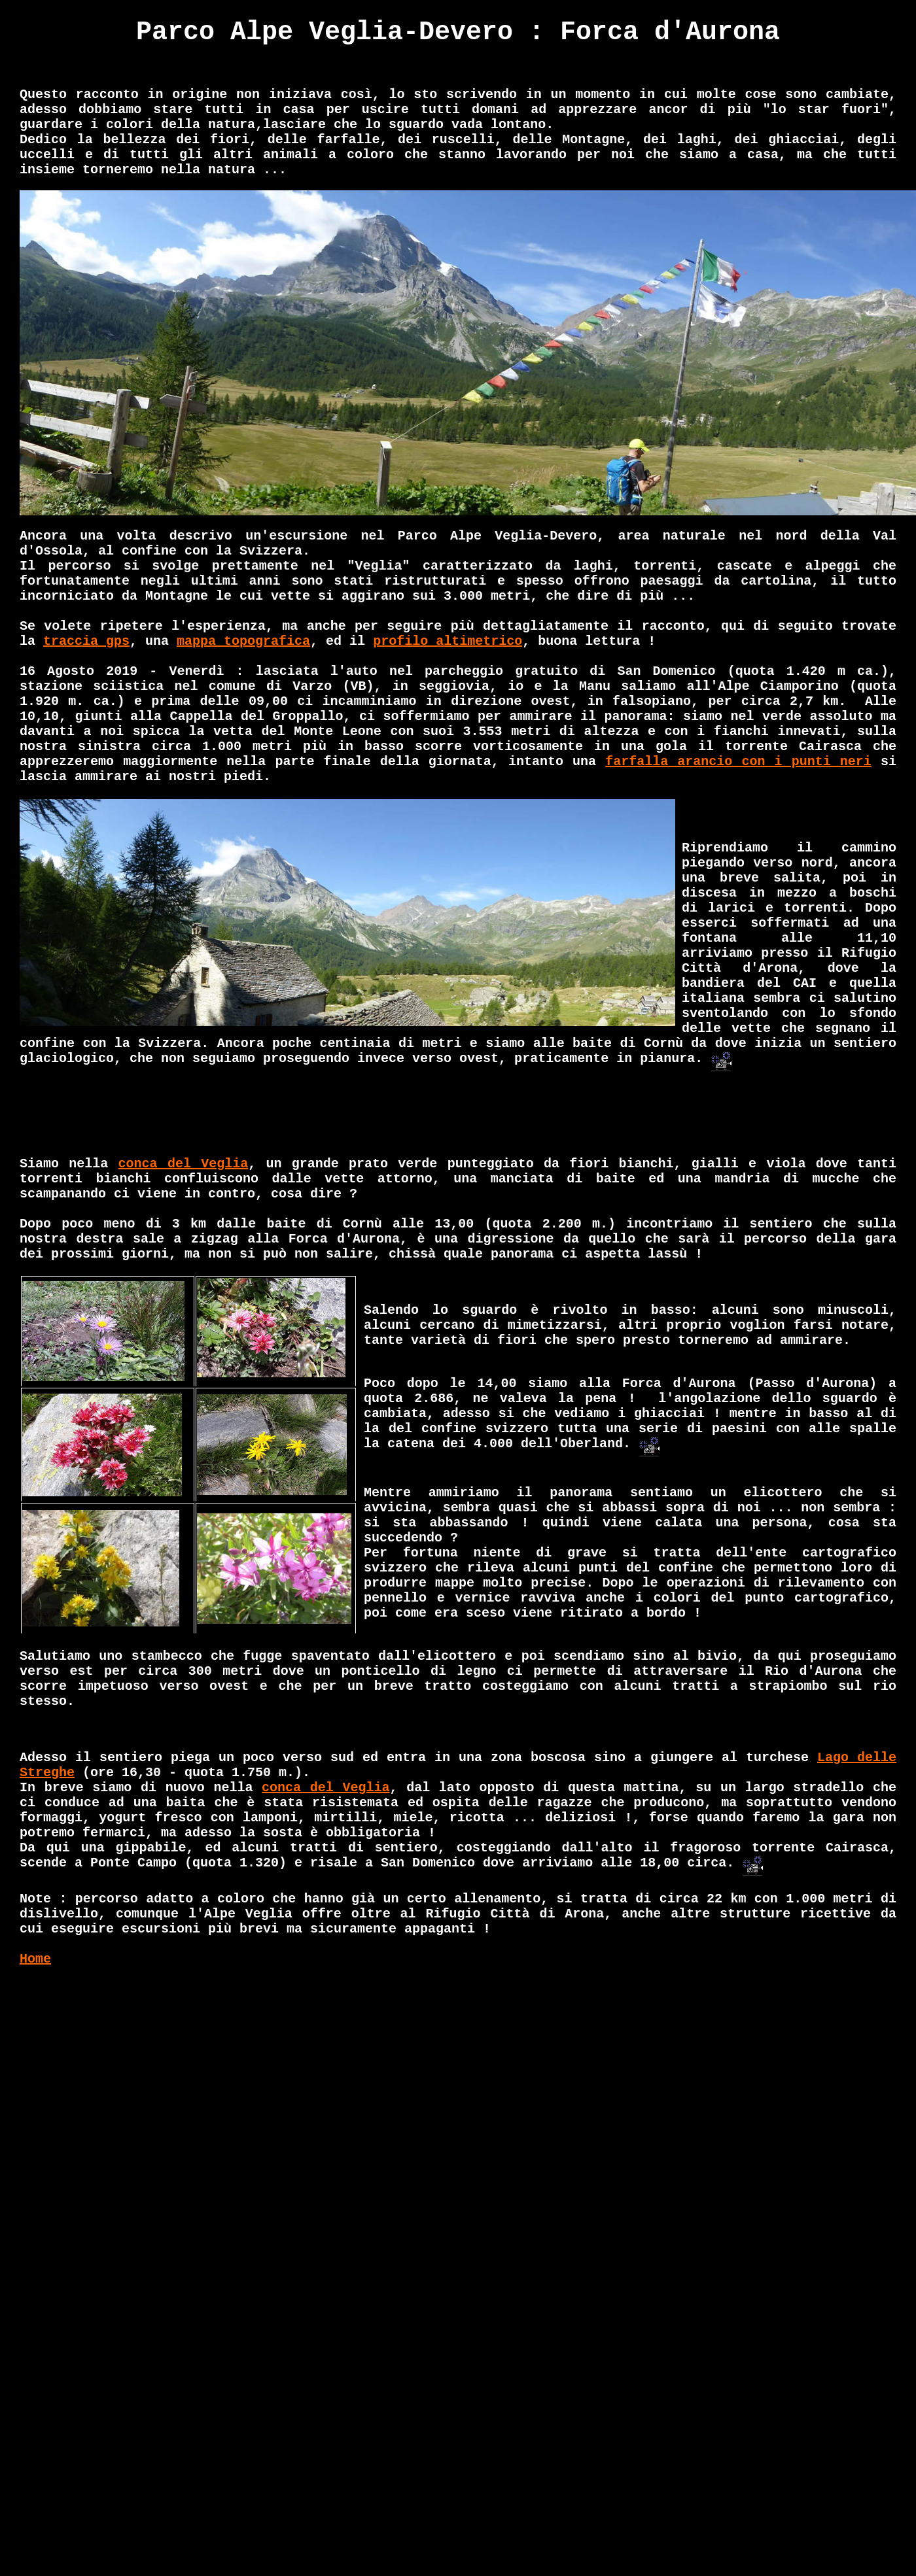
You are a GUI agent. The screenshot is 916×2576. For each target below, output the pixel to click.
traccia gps (86, 641)
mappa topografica (243, 641)
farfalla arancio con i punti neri (738, 761)
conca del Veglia (183, 1163)
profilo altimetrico (447, 641)
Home (35, 1958)
